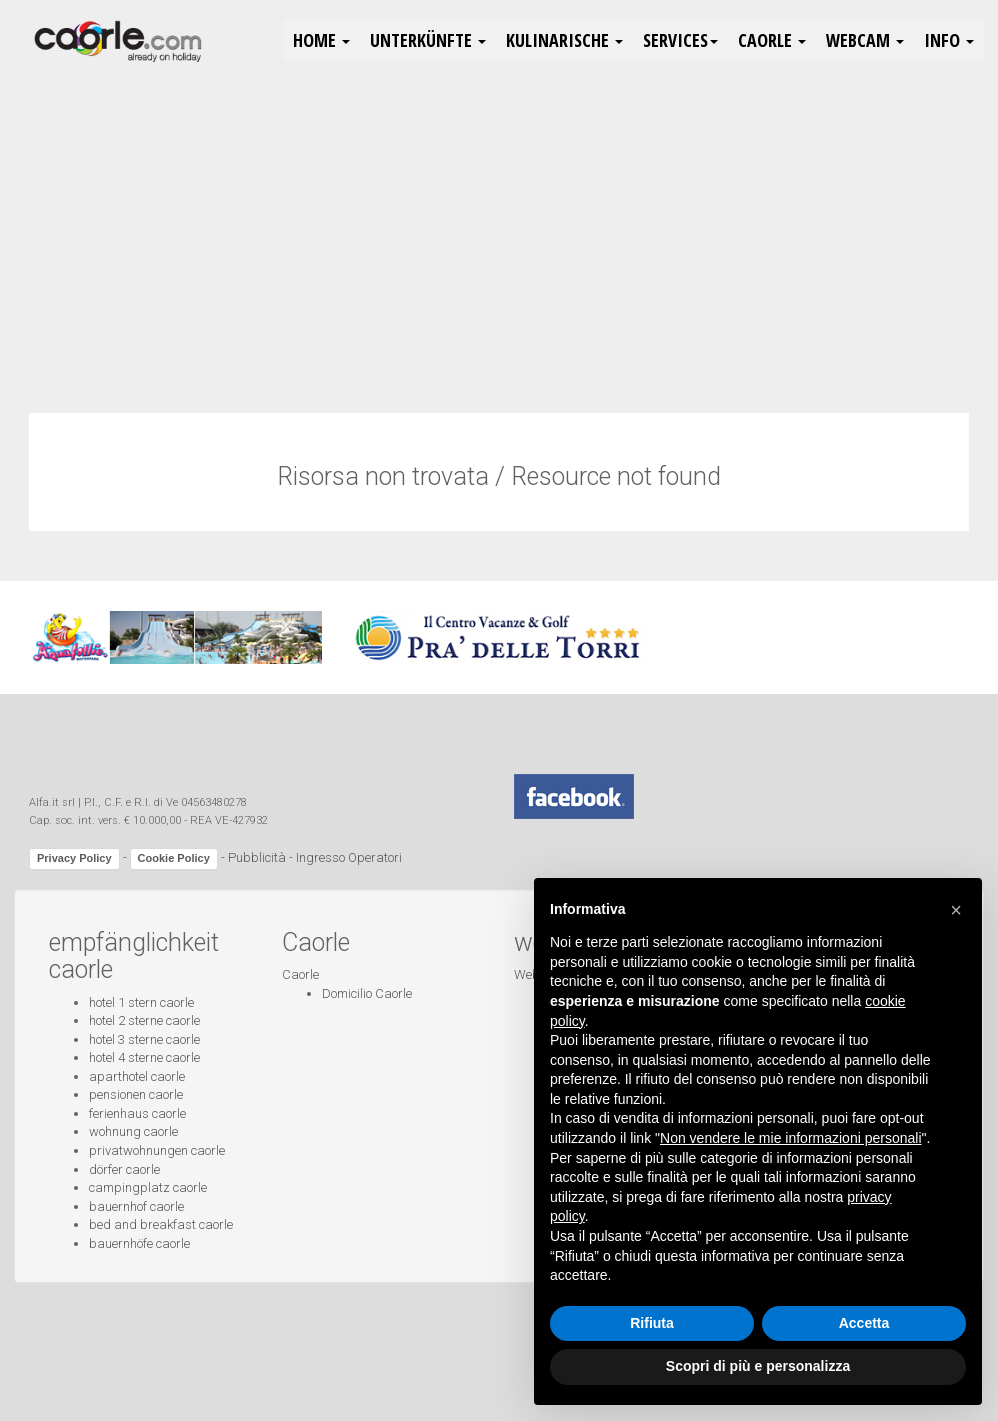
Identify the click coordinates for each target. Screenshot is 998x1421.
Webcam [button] (865, 40)
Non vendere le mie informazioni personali (790, 1138)
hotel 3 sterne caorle (144, 1039)
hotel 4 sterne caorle (144, 1057)
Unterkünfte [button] (428, 40)
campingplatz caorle (148, 1187)
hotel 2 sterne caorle (144, 1020)
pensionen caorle (136, 1094)
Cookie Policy (174, 858)
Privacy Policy (74, 858)
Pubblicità (257, 858)
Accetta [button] (864, 1323)
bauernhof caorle (136, 1206)
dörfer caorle (124, 1169)
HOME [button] (321, 40)
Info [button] (949, 40)
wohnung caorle (133, 1131)
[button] (956, 910)
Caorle (300, 974)
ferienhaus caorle (137, 1113)
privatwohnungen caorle (157, 1150)
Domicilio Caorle (367, 993)
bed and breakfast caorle (161, 1224)
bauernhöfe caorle (139, 1243)
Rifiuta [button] (652, 1323)
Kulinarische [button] (564, 40)
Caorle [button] (772, 40)
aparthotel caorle (137, 1076)
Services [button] (680, 40)
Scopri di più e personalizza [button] (758, 1366)
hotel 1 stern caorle (141, 1002)
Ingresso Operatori (349, 858)
